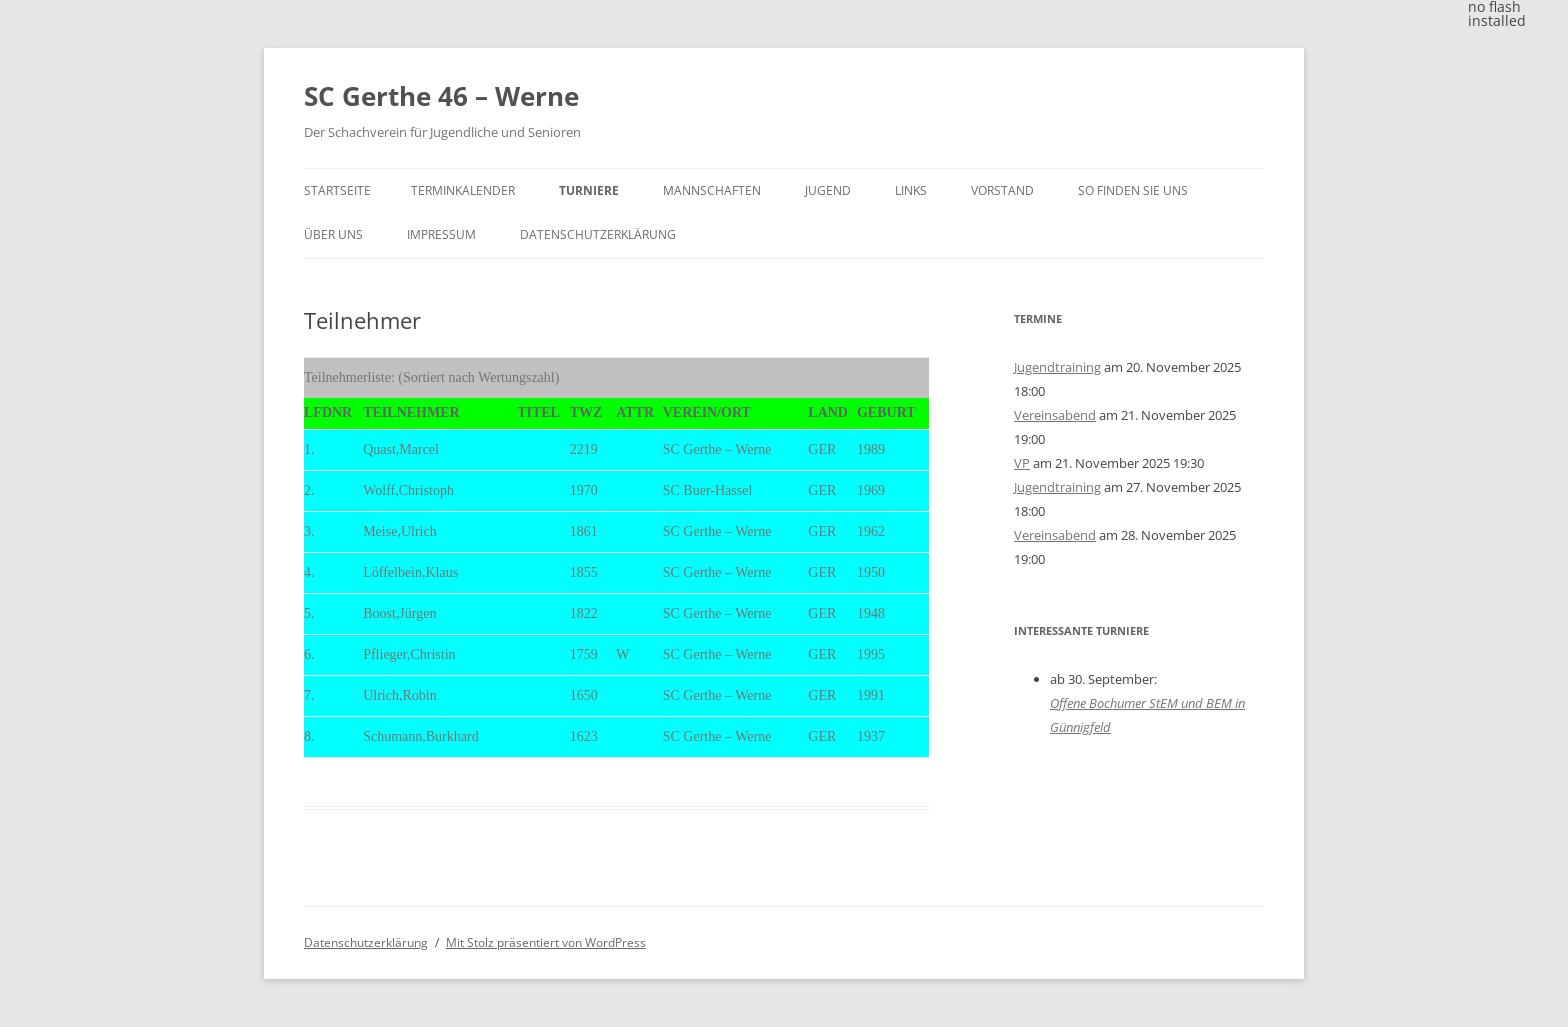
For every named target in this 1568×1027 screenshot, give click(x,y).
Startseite (337, 190)
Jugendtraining (1057, 367)
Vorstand (1002, 190)
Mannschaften (712, 190)
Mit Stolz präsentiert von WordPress (546, 942)
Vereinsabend (1055, 415)
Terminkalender (463, 190)
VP (1022, 463)
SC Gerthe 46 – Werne (441, 96)
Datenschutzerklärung (598, 234)
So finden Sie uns (1133, 190)
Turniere (589, 190)
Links (911, 190)
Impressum (441, 234)
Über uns (333, 234)
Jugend (828, 190)
